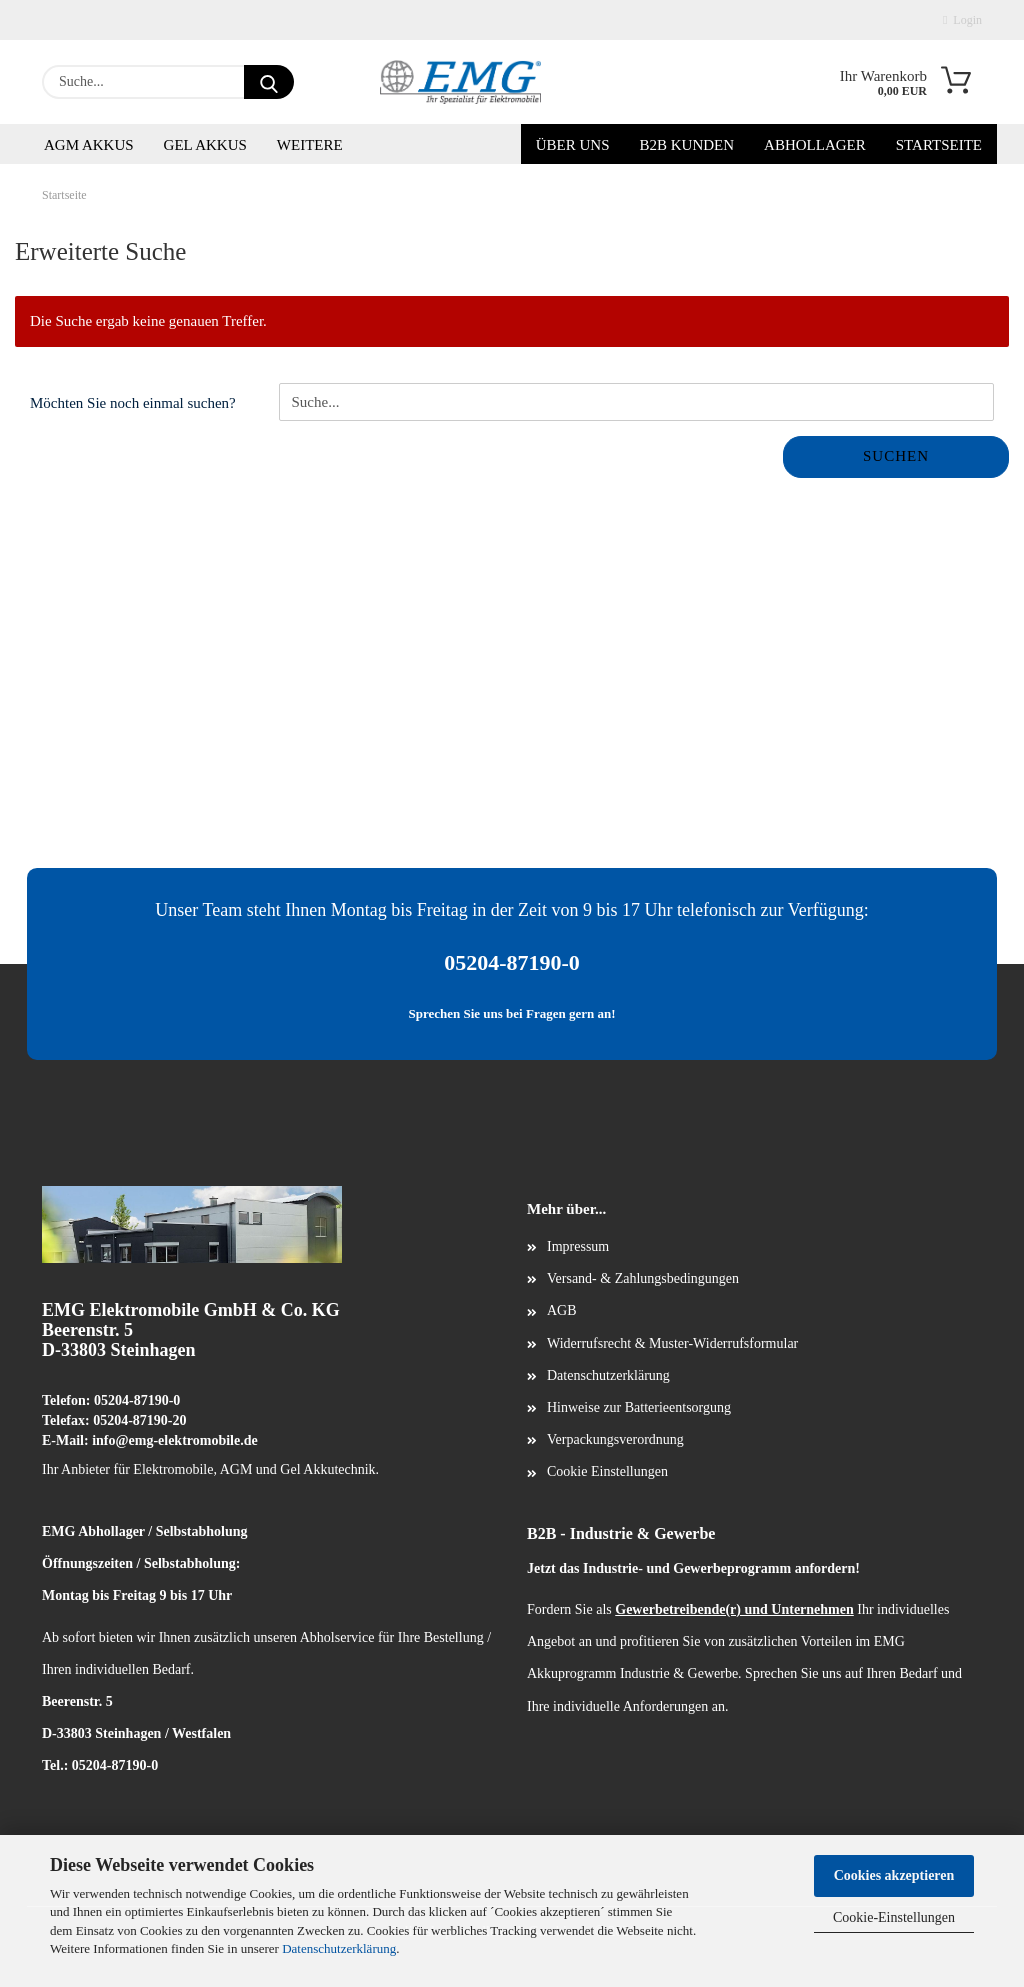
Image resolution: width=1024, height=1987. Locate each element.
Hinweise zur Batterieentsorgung (639, 1407)
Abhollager (815, 145)
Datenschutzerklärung (339, 1948)
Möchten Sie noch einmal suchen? (133, 403)
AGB (562, 1310)
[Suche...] (269, 82)
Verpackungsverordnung (615, 1439)
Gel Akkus (205, 145)
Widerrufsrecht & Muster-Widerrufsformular (672, 1343)
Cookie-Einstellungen (894, 1917)
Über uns (573, 145)
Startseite (939, 145)
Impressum (578, 1246)
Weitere (310, 145)
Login (962, 20)
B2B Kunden (687, 145)
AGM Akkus (89, 145)
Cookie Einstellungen (607, 1471)
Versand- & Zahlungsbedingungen (643, 1278)
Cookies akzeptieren (894, 1875)
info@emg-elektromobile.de (175, 1440)
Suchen (896, 456)
